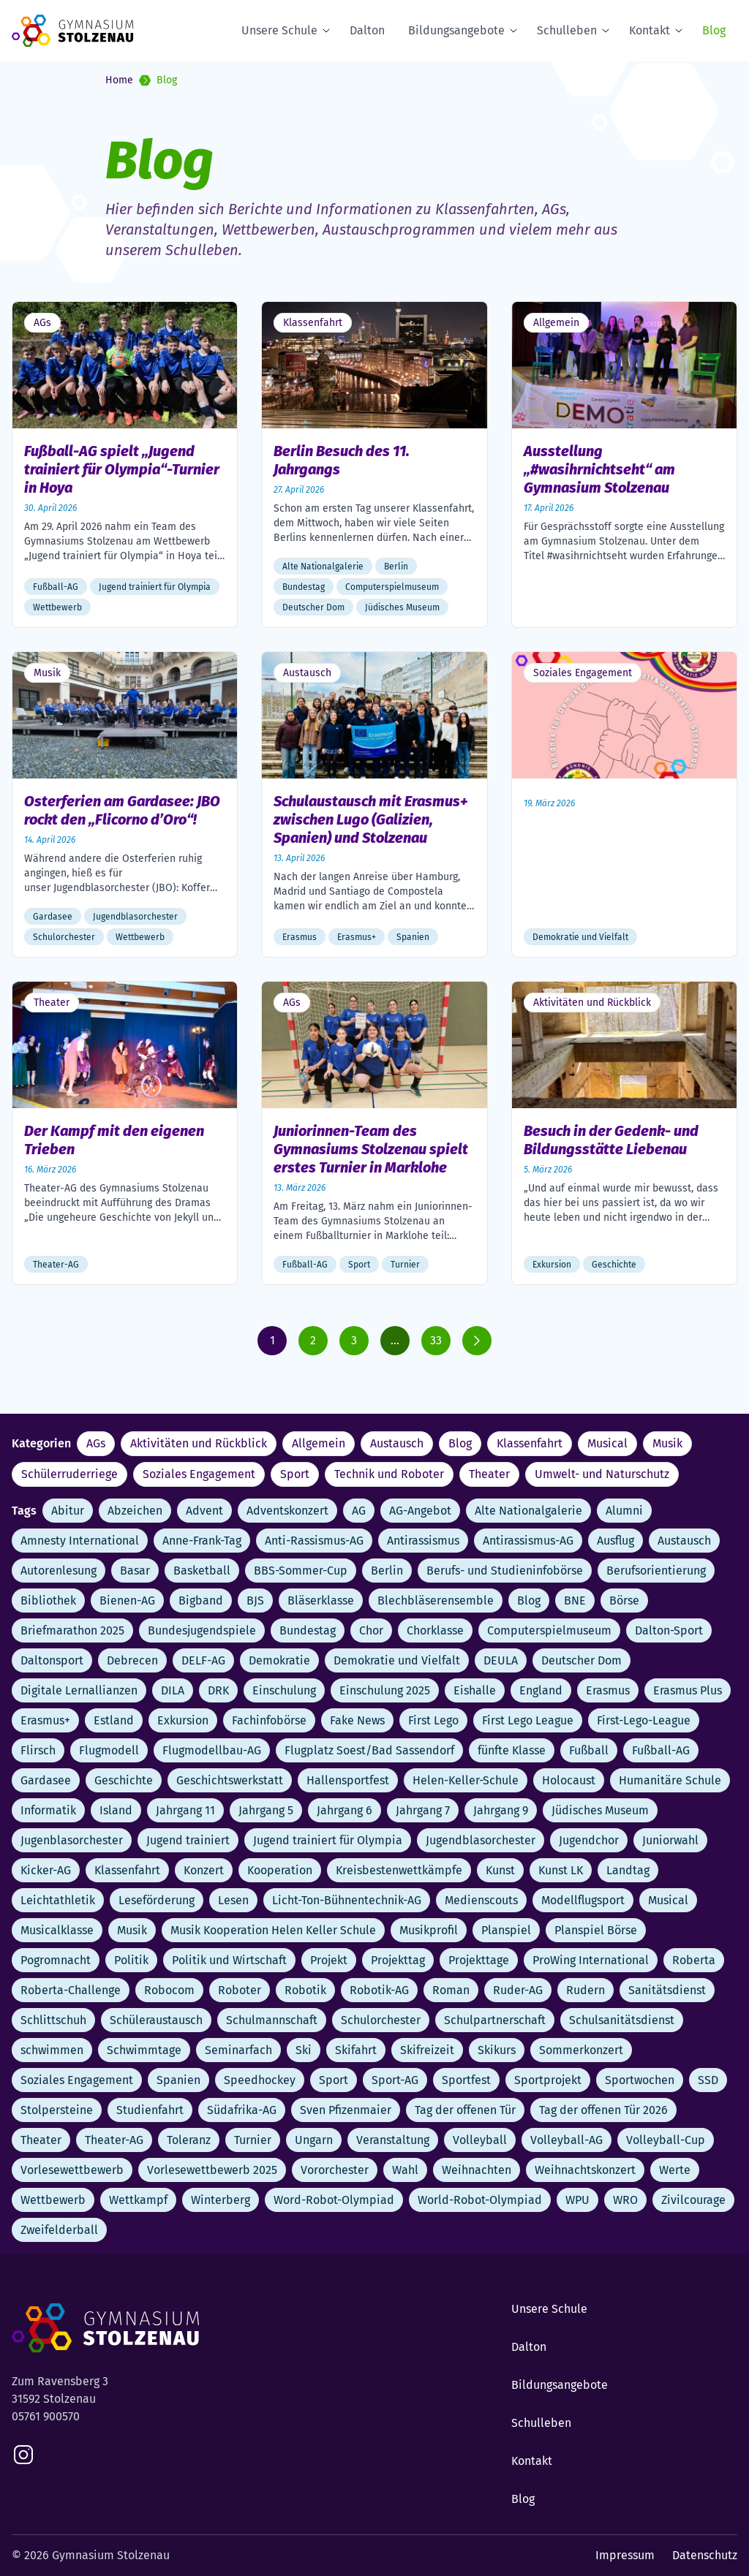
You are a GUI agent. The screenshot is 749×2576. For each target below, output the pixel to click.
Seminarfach (238, 2050)
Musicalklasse (57, 1930)
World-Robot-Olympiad (480, 2200)
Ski (304, 2050)
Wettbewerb (53, 2200)
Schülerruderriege (69, 1474)
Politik (131, 1960)
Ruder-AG (518, 1990)
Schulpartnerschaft (495, 2020)
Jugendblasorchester (480, 1840)
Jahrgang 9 (500, 1810)
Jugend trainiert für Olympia (327, 1840)
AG (359, 1511)
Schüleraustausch (156, 2020)
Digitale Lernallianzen (79, 1690)
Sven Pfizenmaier (345, 2110)
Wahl (405, 2170)
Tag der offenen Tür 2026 (603, 2110)
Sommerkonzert (581, 2050)
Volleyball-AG (566, 2140)
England (540, 1690)
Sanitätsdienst (667, 1990)
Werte (674, 2170)
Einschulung (284, 1690)
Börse (624, 1600)
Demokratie (279, 1660)
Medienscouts (481, 1900)
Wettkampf (138, 2200)
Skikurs (497, 2050)
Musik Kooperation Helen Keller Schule (273, 1930)
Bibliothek (48, 1600)
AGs (95, 1443)
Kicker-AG (45, 1870)
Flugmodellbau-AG (211, 1750)
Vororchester (335, 2170)
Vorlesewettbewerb (72, 2170)
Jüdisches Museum (600, 1810)
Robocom (169, 1990)
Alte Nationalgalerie (528, 1511)
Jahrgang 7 (423, 1810)
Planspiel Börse (595, 1930)
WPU (577, 2200)
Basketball (201, 1570)
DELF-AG (203, 1660)
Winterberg (220, 2200)
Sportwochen (639, 2080)
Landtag (628, 1870)
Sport (294, 1474)
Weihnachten (476, 2170)
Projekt (328, 1960)
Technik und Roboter (389, 1474)
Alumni (624, 1511)
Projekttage (478, 1960)
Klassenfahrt (529, 1443)
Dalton (367, 30)
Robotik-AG (379, 1990)
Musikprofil (428, 1930)
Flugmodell (109, 1750)
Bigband (200, 1600)
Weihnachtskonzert (585, 2170)
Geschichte (123, 1780)
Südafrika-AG (241, 2110)
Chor (371, 1630)
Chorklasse (435, 1630)
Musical (607, 1443)
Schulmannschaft (271, 2020)
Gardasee (45, 1780)
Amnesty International (79, 1541)
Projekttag (398, 1960)
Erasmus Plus (687, 1690)
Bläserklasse (320, 1600)
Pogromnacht (55, 1960)
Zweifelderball (59, 2230)
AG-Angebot (420, 1511)
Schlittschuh (53, 2020)
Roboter (239, 1990)
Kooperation (279, 1870)
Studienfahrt (150, 2110)
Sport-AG (395, 2080)
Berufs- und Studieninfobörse (504, 1570)
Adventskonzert (287, 1511)
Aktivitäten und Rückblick (198, 1443)
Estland (114, 1720)
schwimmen (51, 2050)
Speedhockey (260, 2080)
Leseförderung (156, 1900)
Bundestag (307, 1630)
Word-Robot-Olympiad (334, 2200)
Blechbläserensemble (435, 1600)
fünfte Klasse (512, 1750)
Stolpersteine (56, 2110)
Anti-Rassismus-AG (314, 1541)
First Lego (433, 1720)
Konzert (204, 1870)
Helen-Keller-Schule (466, 1780)
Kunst (500, 1870)
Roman (451, 1990)
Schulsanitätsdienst (621, 2020)
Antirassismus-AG (528, 1541)
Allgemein (318, 1443)
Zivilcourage (693, 2200)
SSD (708, 2080)
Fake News (357, 1720)
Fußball (589, 1750)
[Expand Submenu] (329, 31)
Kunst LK (560, 1870)
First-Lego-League (643, 1720)
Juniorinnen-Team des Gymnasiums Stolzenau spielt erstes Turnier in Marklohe (371, 1149)
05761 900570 (46, 2416)
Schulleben (567, 30)
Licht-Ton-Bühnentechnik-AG (346, 1900)
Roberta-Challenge (70, 1990)
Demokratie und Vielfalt (397, 1660)
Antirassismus (423, 1541)
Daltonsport (51, 1660)
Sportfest (466, 2080)
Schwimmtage (144, 2050)
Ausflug (615, 1541)
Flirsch (38, 1750)
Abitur (67, 1511)
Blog (714, 30)
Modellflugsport (583, 1900)
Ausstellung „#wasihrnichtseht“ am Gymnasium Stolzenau (599, 469)
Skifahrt (356, 2050)
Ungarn (314, 2140)
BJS (255, 1600)
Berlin (387, 1570)
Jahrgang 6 (344, 1810)
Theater (489, 1474)
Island (115, 1810)
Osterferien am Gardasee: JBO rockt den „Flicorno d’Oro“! (122, 810)
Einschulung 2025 (384, 1690)
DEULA (500, 1660)
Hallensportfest (347, 1780)
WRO (625, 2200)
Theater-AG (114, 2140)
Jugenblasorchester (71, 1840)
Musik (667, 1443)
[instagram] (23, 2454)
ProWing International (590, 1960)
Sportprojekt (547, 2080)
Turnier (252, 2140)
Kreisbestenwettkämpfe (399, 1870)
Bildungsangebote (456, 30)
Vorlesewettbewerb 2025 (212, 2170)
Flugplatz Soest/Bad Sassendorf (369, 1750)
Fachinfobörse (269, 1720)
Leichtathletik (57, 1900)
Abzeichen (135, 1511)
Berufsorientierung (656, 1570)
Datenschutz (704, 2555)
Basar (135, 1570)
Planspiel (506, 1930)
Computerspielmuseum (549, 1630)
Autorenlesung (58, 1570)
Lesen (233, 1900)
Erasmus (608, 1690)
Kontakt (649, 30)
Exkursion (182, 1720)
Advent (204, 1511)
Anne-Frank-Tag (201, 1541)
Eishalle (474, 1690)
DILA (172, 1690)
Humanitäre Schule (670, 1780)
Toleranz (189, 2140)
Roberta (693, 1960)
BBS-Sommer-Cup (300, 1570)
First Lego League (527, 1720)
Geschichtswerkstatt (229, 1780)
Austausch (397, 1443)
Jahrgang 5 (265, 1810)
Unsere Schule (279, 30)
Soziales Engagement (199, 1474)
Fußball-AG (661, 1750)
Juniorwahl (670, 1840)
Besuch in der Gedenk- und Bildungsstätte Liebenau (611, 1140)
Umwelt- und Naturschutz (602, 1474)
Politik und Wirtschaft (229, 1960)
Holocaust (568, 1780)
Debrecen (132, 1660)
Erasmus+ (45, 1720)
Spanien (178, 2080)
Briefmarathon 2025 (72, 1630)
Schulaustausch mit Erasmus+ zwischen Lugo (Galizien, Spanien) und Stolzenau (371, 819)
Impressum (625, 2555)
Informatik (48, 1810)
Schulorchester (381, 2020)
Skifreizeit (427, 2050)
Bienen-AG (127, 1600)
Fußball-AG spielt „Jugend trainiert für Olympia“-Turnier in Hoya (121, 469)
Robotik (305, 1990)
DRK (218, 1690)
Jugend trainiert (188, 1840)
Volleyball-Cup (665, 2140)
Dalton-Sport (669, 1630)
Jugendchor (589, 1840)
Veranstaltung (392, 2140)
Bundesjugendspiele (202, 1630)
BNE (575, 1600)
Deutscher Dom (581, 1660)
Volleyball (480, 2140)
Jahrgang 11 (185, 1810)
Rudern (585, 1990)
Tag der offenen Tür (465, 2110)
